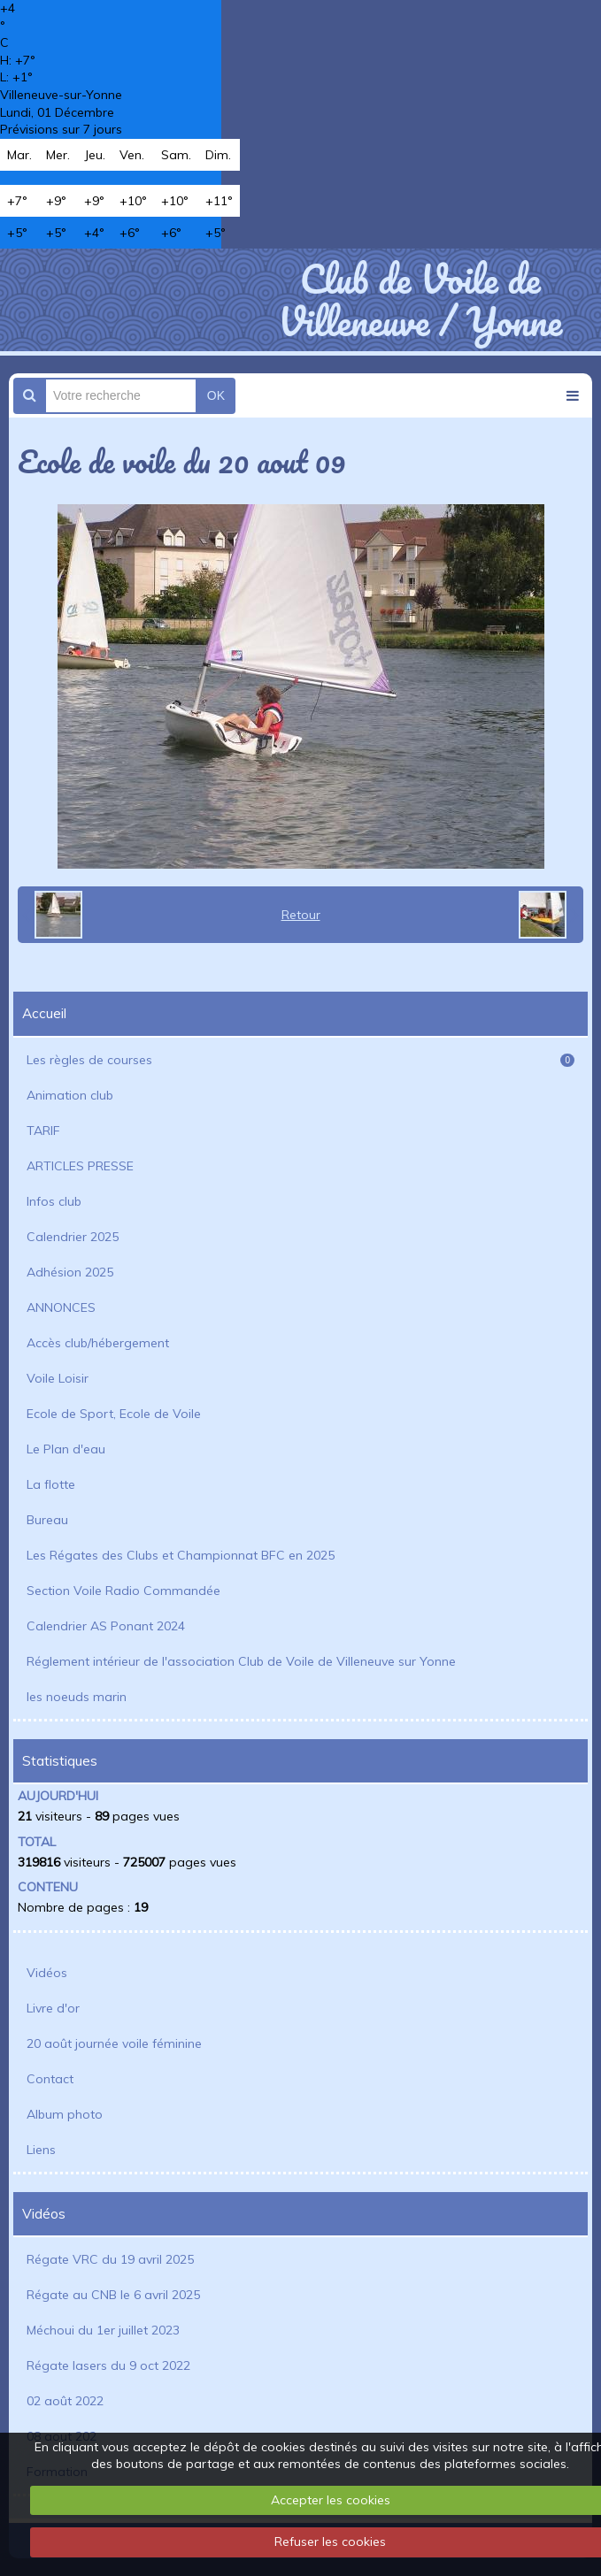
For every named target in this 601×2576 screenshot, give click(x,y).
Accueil (44, 1013)
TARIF (43, 1130)
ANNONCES (61, 1307)
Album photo (65, 2114)
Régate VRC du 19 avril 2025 (110, 2259)
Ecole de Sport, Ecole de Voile (114, 1414)
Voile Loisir (58, 1378)
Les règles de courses (300, 1060)
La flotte (51, 1484)
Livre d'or (53, 2008)
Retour (300, 915)
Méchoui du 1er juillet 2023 (103, 2330)
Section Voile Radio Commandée (123, 1590)
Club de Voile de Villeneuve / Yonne (420, 300)
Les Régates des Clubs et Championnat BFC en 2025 (181, 1555)
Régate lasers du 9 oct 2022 (108, 2365)
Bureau (47, 1520)
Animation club (70, 1095)
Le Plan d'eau (66, 1449)
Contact (50, 2079)
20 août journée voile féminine (114, 2043)
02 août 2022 (65, 2401)
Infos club (54, 1201)
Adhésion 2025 (70, 1272)
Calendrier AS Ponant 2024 (106, 1626)
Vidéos (47, 1973)
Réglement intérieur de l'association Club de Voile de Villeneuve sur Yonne (241, 1661)
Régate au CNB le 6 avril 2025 (113, 2295)
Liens (41, 2150)
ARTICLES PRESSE (80, 1166)
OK (216, 395)
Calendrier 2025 (73, 1237)
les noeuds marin (77, 1697)
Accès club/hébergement (98, 1343)
